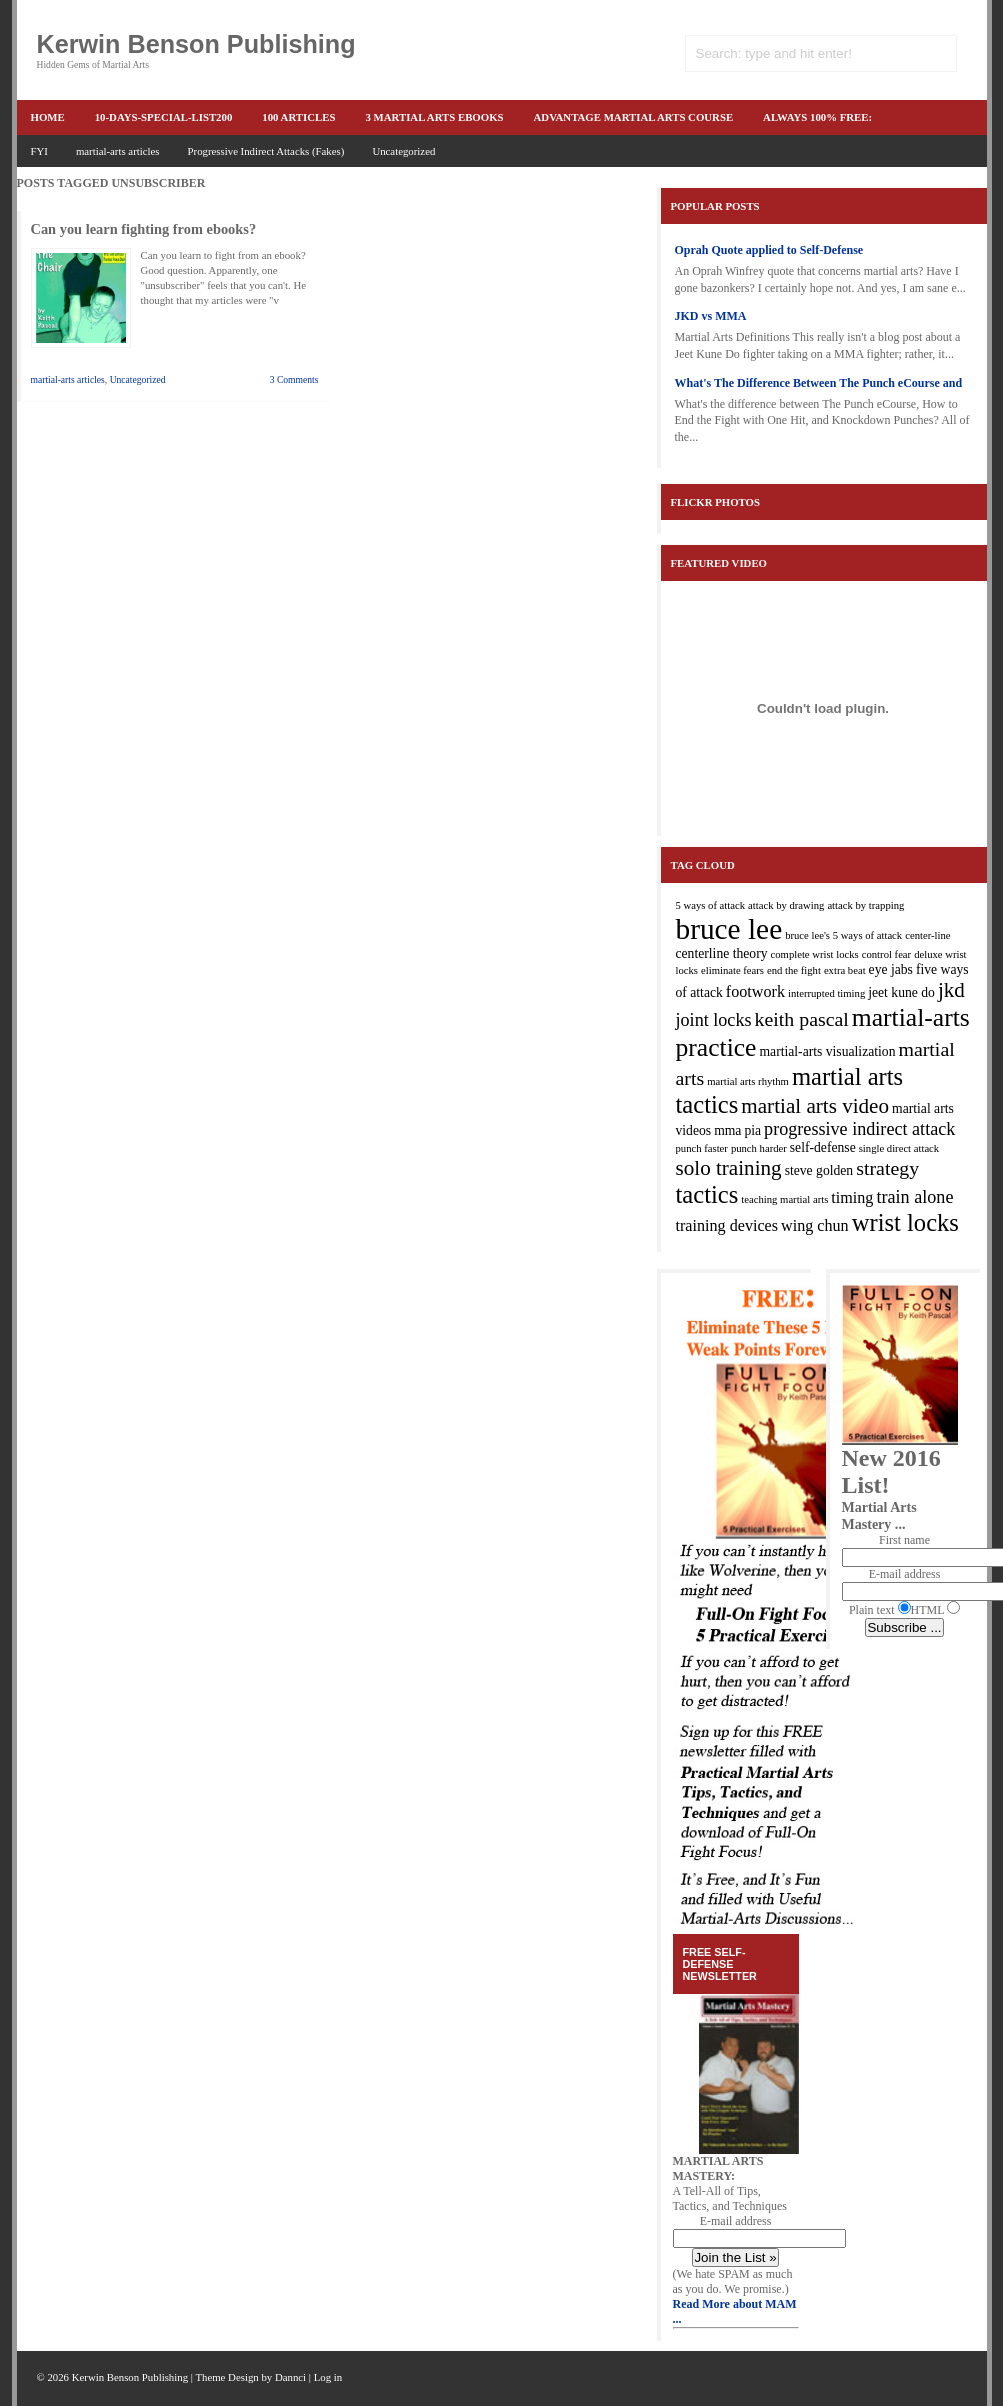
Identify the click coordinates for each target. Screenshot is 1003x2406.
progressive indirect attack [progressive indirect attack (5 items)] (859, 1129)
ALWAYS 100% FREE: (817, 117)
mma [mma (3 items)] (727, 1130)
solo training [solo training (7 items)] (729, 1168)
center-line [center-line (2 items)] (927, 935)
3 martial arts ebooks (434, 117)
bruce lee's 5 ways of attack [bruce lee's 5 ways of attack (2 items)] (843, 935)
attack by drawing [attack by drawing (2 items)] (786, 905)
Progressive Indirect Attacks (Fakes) (266, 151)
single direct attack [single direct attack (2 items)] (899, 1148)
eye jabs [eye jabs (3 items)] (891, 969)
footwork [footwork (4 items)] (755, 991)
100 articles (298, 117)
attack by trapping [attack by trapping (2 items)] (865, 905)
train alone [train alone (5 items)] (914, 1197)
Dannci (290, 2377)
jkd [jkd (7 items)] (951, 990)
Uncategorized (403, 151)
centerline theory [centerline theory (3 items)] (722, 953)
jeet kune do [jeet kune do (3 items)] (901, 992)
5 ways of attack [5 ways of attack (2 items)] (711, 905)
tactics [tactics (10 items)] (707, 1194)
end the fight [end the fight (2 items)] (794, 970)
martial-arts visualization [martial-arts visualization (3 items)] (827, 1051)
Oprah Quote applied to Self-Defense (769, 250)
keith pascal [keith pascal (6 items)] (802, 1019)
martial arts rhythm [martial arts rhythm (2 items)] (748, 1081)
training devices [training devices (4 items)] (727, 1225)
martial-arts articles (118, 151)
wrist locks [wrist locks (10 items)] (905, 1222)
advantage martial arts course (634, 117)
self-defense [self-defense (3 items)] (823, 1147)
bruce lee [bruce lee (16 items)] (729, 929)
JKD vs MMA (711, 316)
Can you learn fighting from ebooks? (144, 229)
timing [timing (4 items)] (852, 1197)
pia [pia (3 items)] (752, 1130)
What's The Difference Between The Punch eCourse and (819, 383)
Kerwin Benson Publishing (196, 44)
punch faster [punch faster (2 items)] (702, 1148)
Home (48, 117)
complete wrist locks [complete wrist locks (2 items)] (815, 954)
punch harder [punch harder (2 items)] (759, 1148)
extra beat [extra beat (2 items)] (845, 970)
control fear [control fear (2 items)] (886, 954)
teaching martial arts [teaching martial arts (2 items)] (784, 1199)
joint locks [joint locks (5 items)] (714, 1020)
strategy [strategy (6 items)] (887, 1168)
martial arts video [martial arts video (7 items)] (815, 1106)
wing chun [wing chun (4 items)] (815, 1225)
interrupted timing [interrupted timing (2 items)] (826, 993)
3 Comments (294, 379)
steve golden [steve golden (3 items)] (819, 1170)
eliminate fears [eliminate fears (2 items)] (732, 970)
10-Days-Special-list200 (164, 117)
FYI (39, 151)
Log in (328, 2377)
